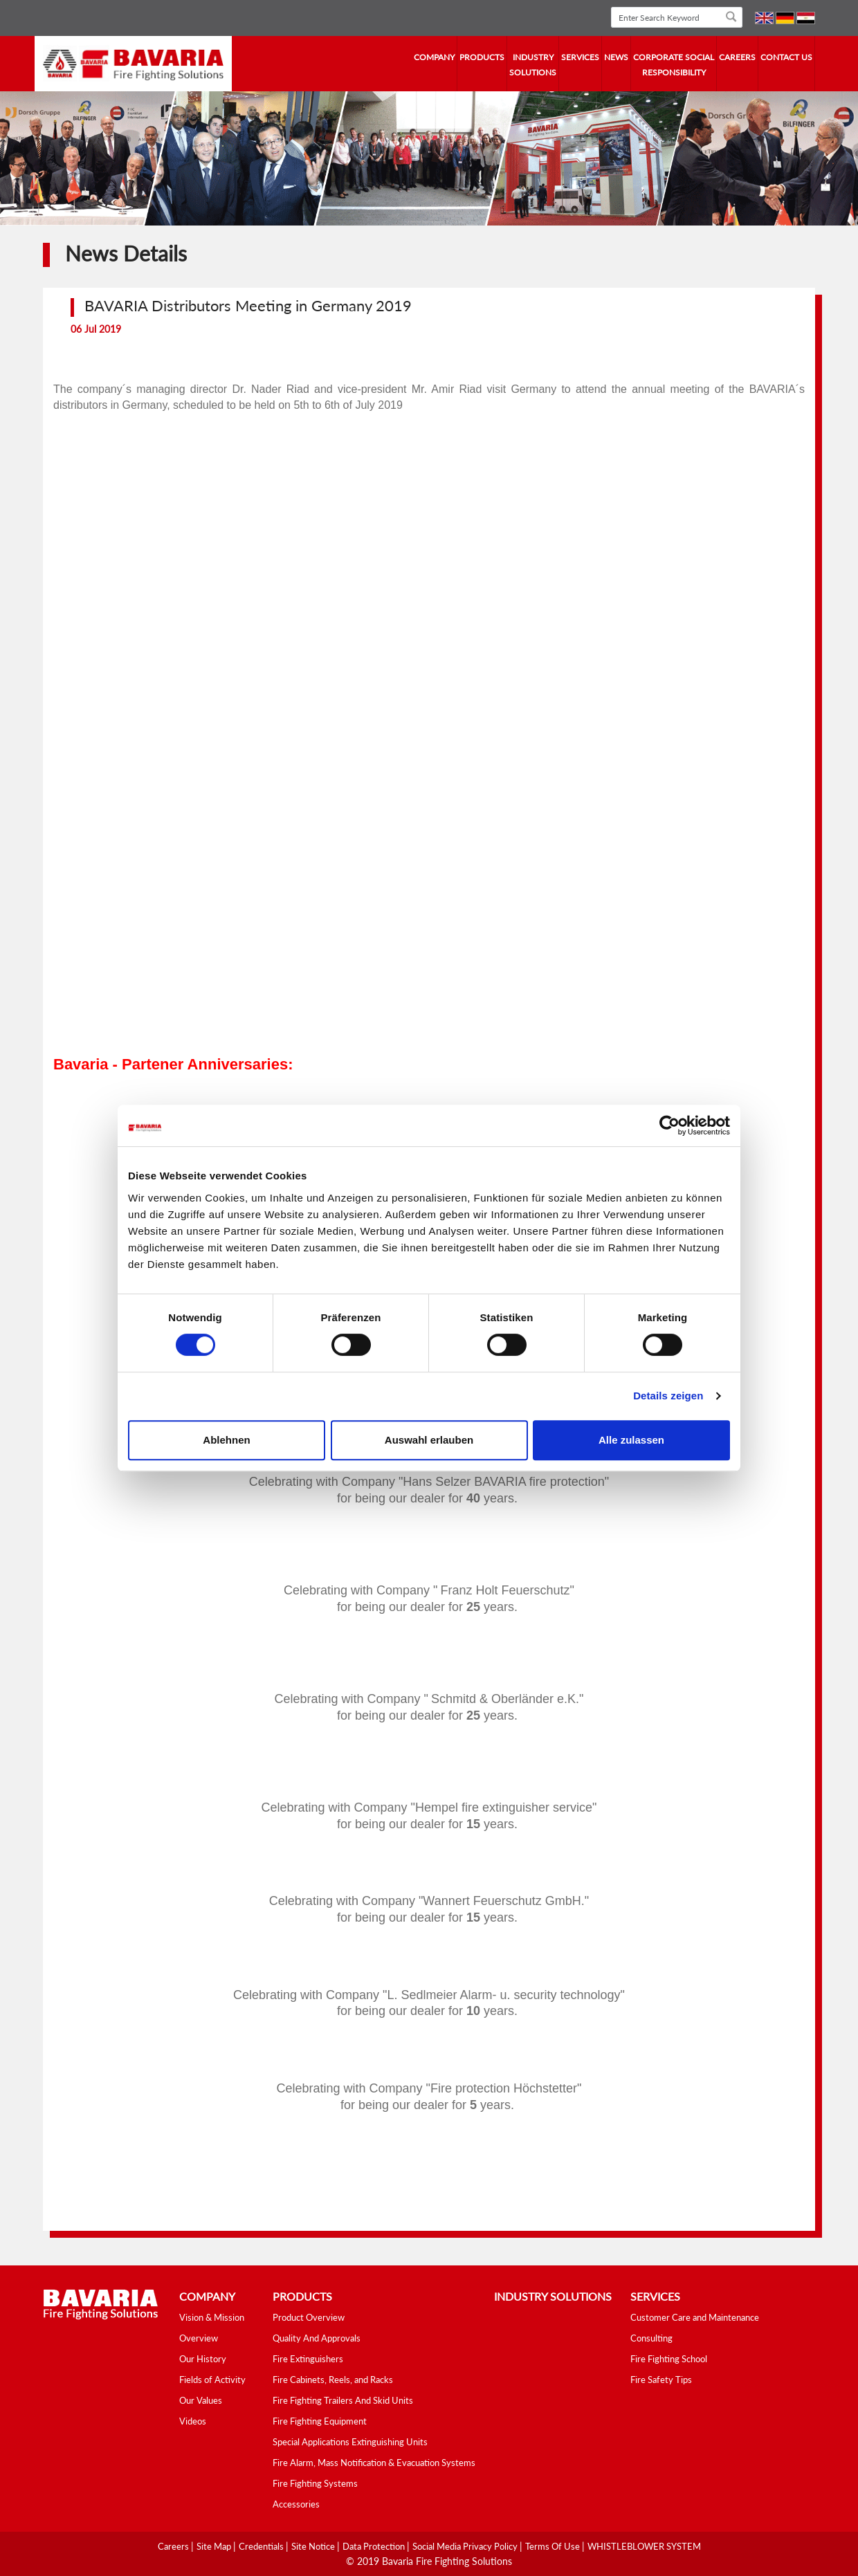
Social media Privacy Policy (466, 2546)
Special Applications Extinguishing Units (350, 2441)
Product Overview (309, 2317)
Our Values (200, 2400)
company (434, 57)
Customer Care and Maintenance (694, 2317)
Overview (198, 2338)
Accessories (296, 2504)
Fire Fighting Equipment (320, 2421)
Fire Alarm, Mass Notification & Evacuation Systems (374, 2462)
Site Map (215, 2546)
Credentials (262, 2546)
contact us (786, 57)
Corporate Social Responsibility (673, 64)
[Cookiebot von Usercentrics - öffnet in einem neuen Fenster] (669, 1125)
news (616, 57)
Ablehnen (226, 1440)
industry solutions (532, 64)
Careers (737, 57)
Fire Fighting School (668, 2358)
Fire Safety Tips (661, 2379)
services (580, 57)
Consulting (651, 2338)
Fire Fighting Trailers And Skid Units (343, 2400)
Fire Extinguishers (308, 2358)
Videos (192, 2421)
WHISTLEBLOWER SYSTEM (644, 2546)
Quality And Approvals (316, 2338)
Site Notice (314, 2546)
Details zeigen (668, 1395)
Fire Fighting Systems (315, 2483)
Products (481, 57)
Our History (202, 2358)
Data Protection (375, 2546)
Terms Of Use (553, 2546)
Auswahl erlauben (429, 1440)
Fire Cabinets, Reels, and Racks (333, 2379)
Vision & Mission (211, 2317)
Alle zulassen (631, 1440)
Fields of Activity (212, 2379)
